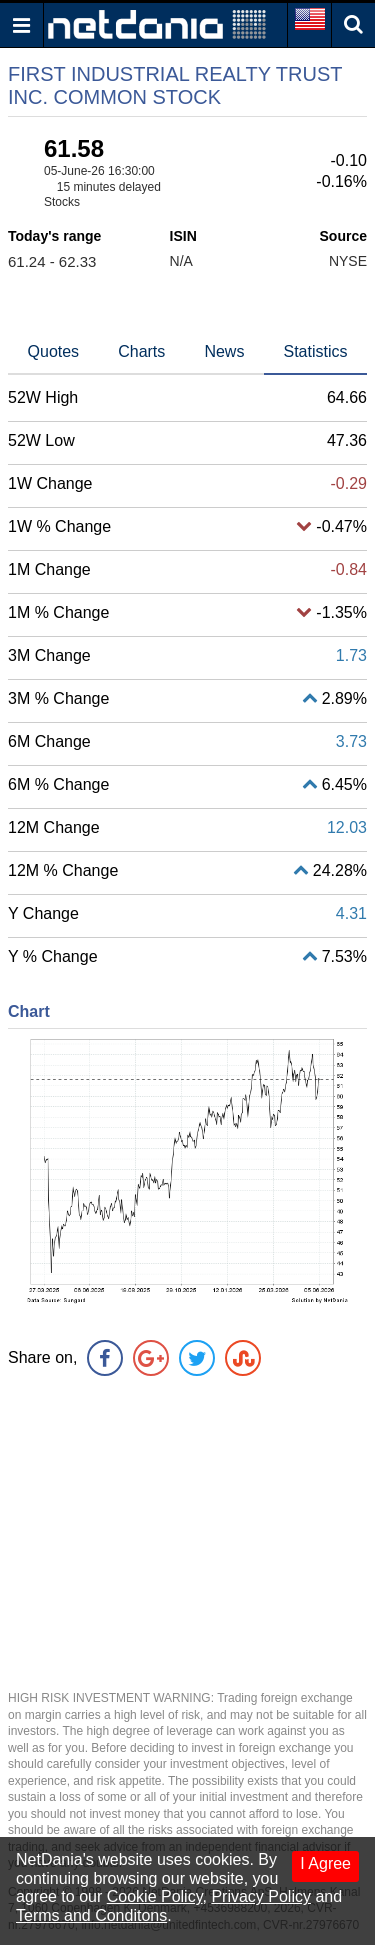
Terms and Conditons (91, 1915)
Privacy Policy (261, 1896)
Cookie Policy (155, 1896)
